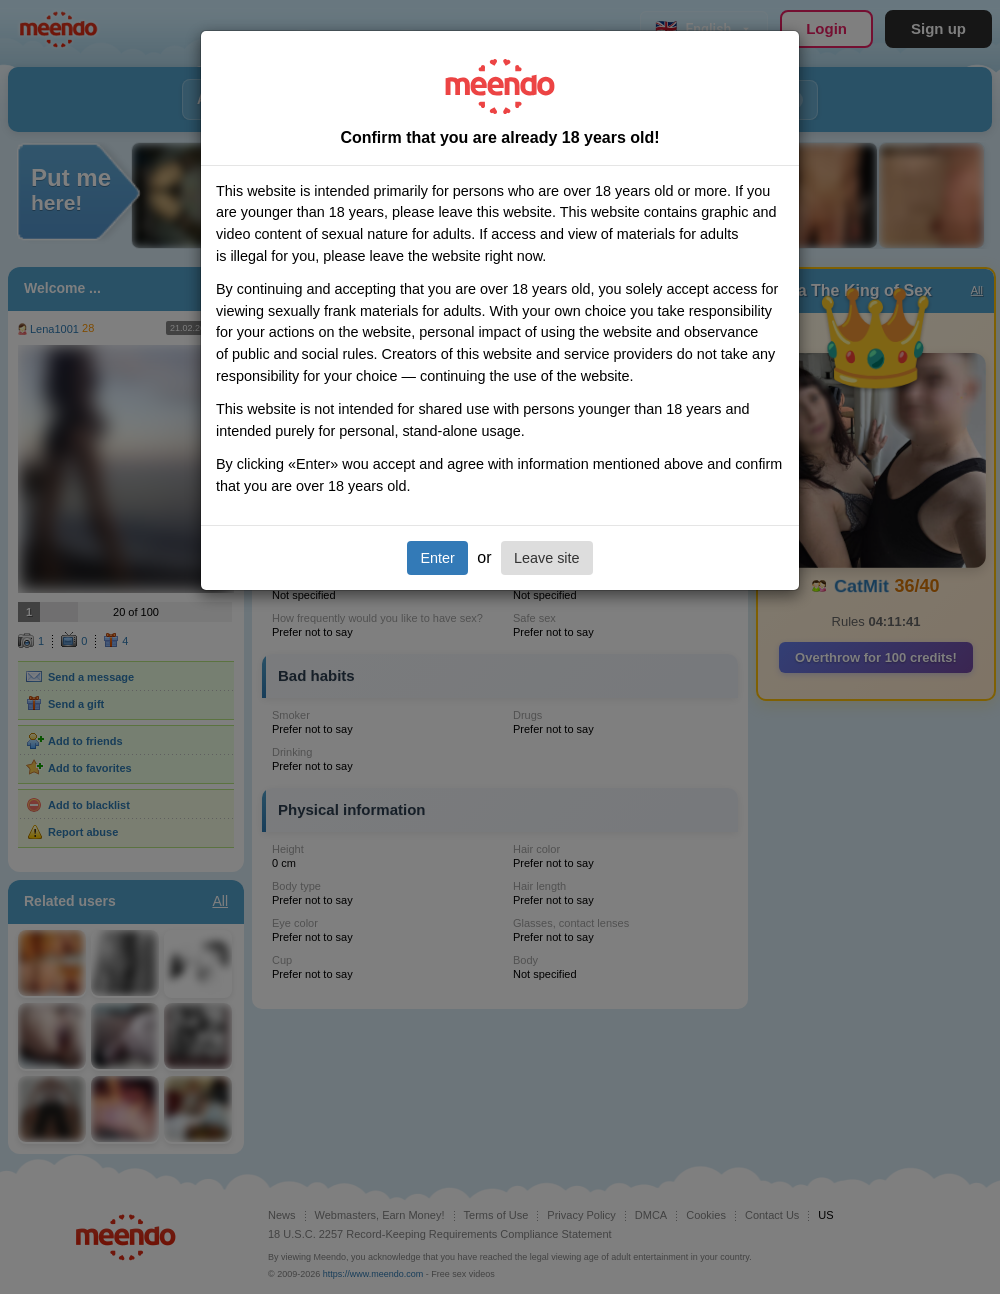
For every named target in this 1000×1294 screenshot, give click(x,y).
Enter (437, 558)
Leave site (547, 558)
